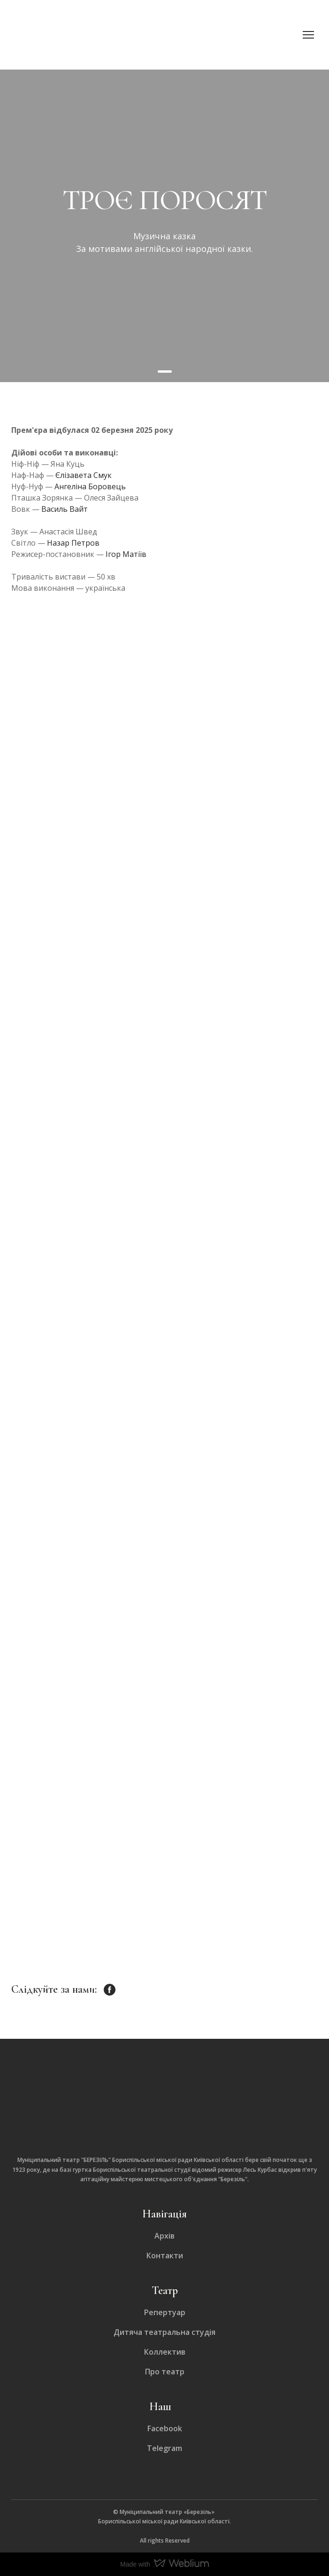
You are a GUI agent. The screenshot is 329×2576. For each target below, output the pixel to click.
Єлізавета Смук (83, 475)
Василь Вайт (64, 509)
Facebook (164, 2428)
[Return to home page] (84, 34)
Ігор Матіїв (126, 554)
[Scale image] (111, 697)
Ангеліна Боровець (90, 486)
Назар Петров (73, 543)
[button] (109, 1990)
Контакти (164, 2255)
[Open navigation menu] (308, 34)
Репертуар (164, 2312)
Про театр (164, 2371)
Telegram (164, 2448)
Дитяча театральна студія (164, 2332)
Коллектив (164, 2352)
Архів (164, 2236)
